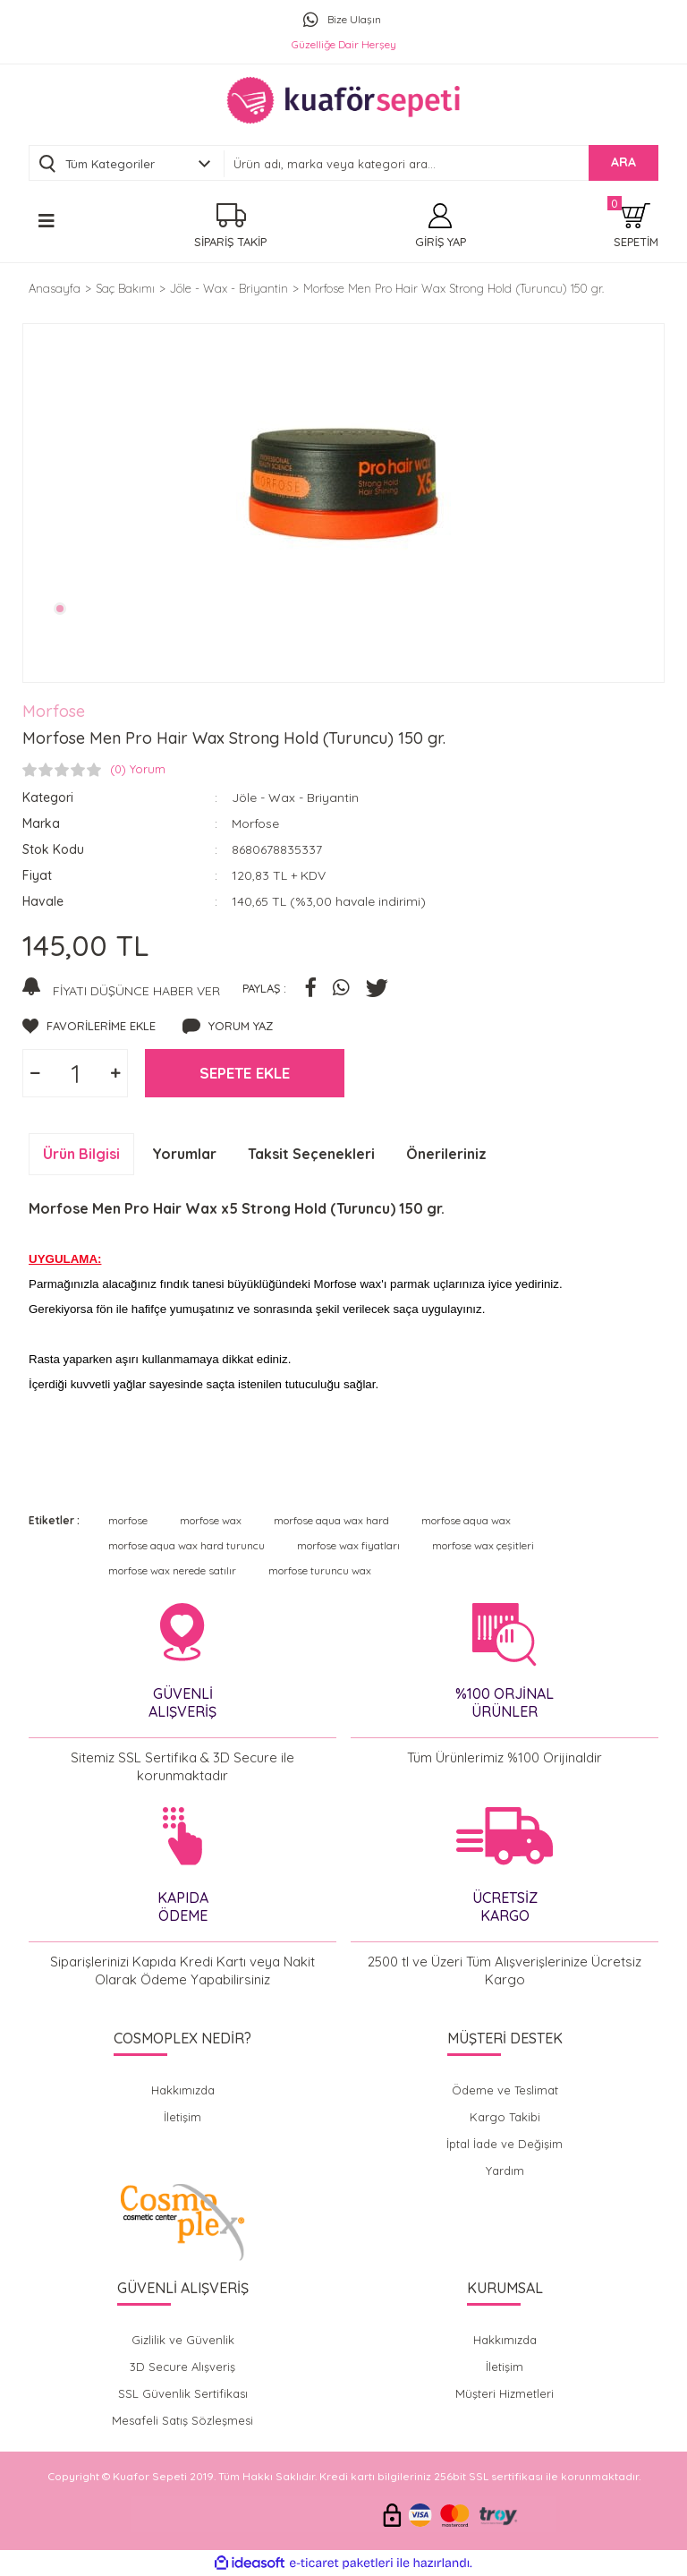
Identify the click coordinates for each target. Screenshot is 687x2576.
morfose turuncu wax (319, 1570)
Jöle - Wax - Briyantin (295, 797)
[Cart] (636, 226)
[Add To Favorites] (89, 1027)
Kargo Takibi (505, 2117)
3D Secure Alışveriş (182, 2366)
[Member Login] (440, 226)
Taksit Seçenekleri (311, 1154)
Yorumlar (184, 1154)
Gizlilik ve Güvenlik (182, 2340)
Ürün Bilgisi (81, 1154)
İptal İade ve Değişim (504, 2144)
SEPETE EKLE (244, 1072)
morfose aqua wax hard (331, 1520)
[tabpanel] (343, 485)
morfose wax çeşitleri (483, 1545)
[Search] (441, 163)
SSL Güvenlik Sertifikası (183, 2393)
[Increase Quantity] (115, 1073)
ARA (623, 162)
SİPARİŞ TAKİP (230, 242)
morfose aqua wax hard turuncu (186, 1545)
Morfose (53, 711)
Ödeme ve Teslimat (505, 2090)
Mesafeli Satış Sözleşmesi (182, 2420)
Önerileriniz (446, 1154)
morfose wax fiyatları (348, 1545)
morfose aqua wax (466, 1520)
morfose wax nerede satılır (172, 1570)
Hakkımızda (183, 2090)
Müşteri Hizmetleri (504, 2393)
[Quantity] (75, 1073)
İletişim (182, 2117)
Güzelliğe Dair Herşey (344, 44)
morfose (128, 1520)
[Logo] (343, 100)
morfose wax (211, 1520)
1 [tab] (60, 608)
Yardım (505, 2170)
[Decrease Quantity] (35, 1073)
